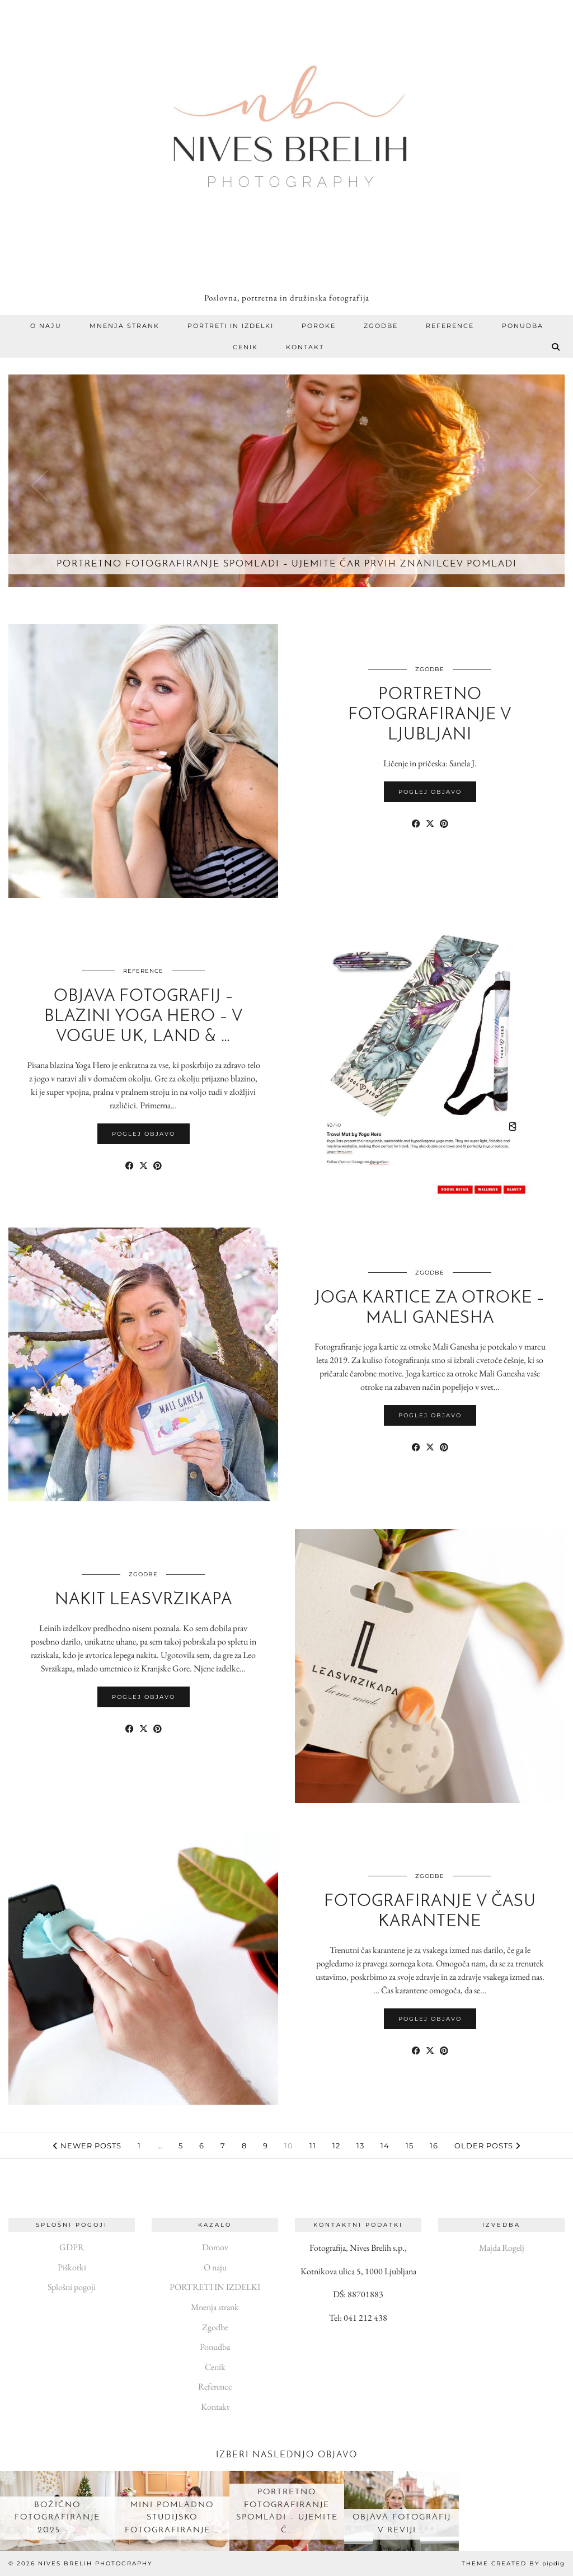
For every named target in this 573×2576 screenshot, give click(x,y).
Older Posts (487, 2145)
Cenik (245, 347)
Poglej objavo (430, 791)
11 (312, 2145)
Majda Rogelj (501, 2248)
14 (385, 2145)
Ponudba (522, 326)
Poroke (319, 326)
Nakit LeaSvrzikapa (143, 1600)
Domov (215, 2247)
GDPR (71, 2247)
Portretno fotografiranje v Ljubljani (429, 715)
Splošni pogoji (72, 2287)
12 (336, 2145)
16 (434, 2145)
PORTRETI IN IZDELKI (230, 326)
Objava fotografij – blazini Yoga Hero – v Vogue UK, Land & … (143, 1017)
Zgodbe (381, 326)
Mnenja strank (124, 326)
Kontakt (305, 347)
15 (410, 2145)
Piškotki (72, 2267)
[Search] (556, 347)
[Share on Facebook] (416, 824)
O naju (46, 326)
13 (360, 2145)
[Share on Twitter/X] (430, 824)
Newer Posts (87, 2145)
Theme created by (513, 2563)
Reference (450, 326)
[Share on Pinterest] (444, 824)
